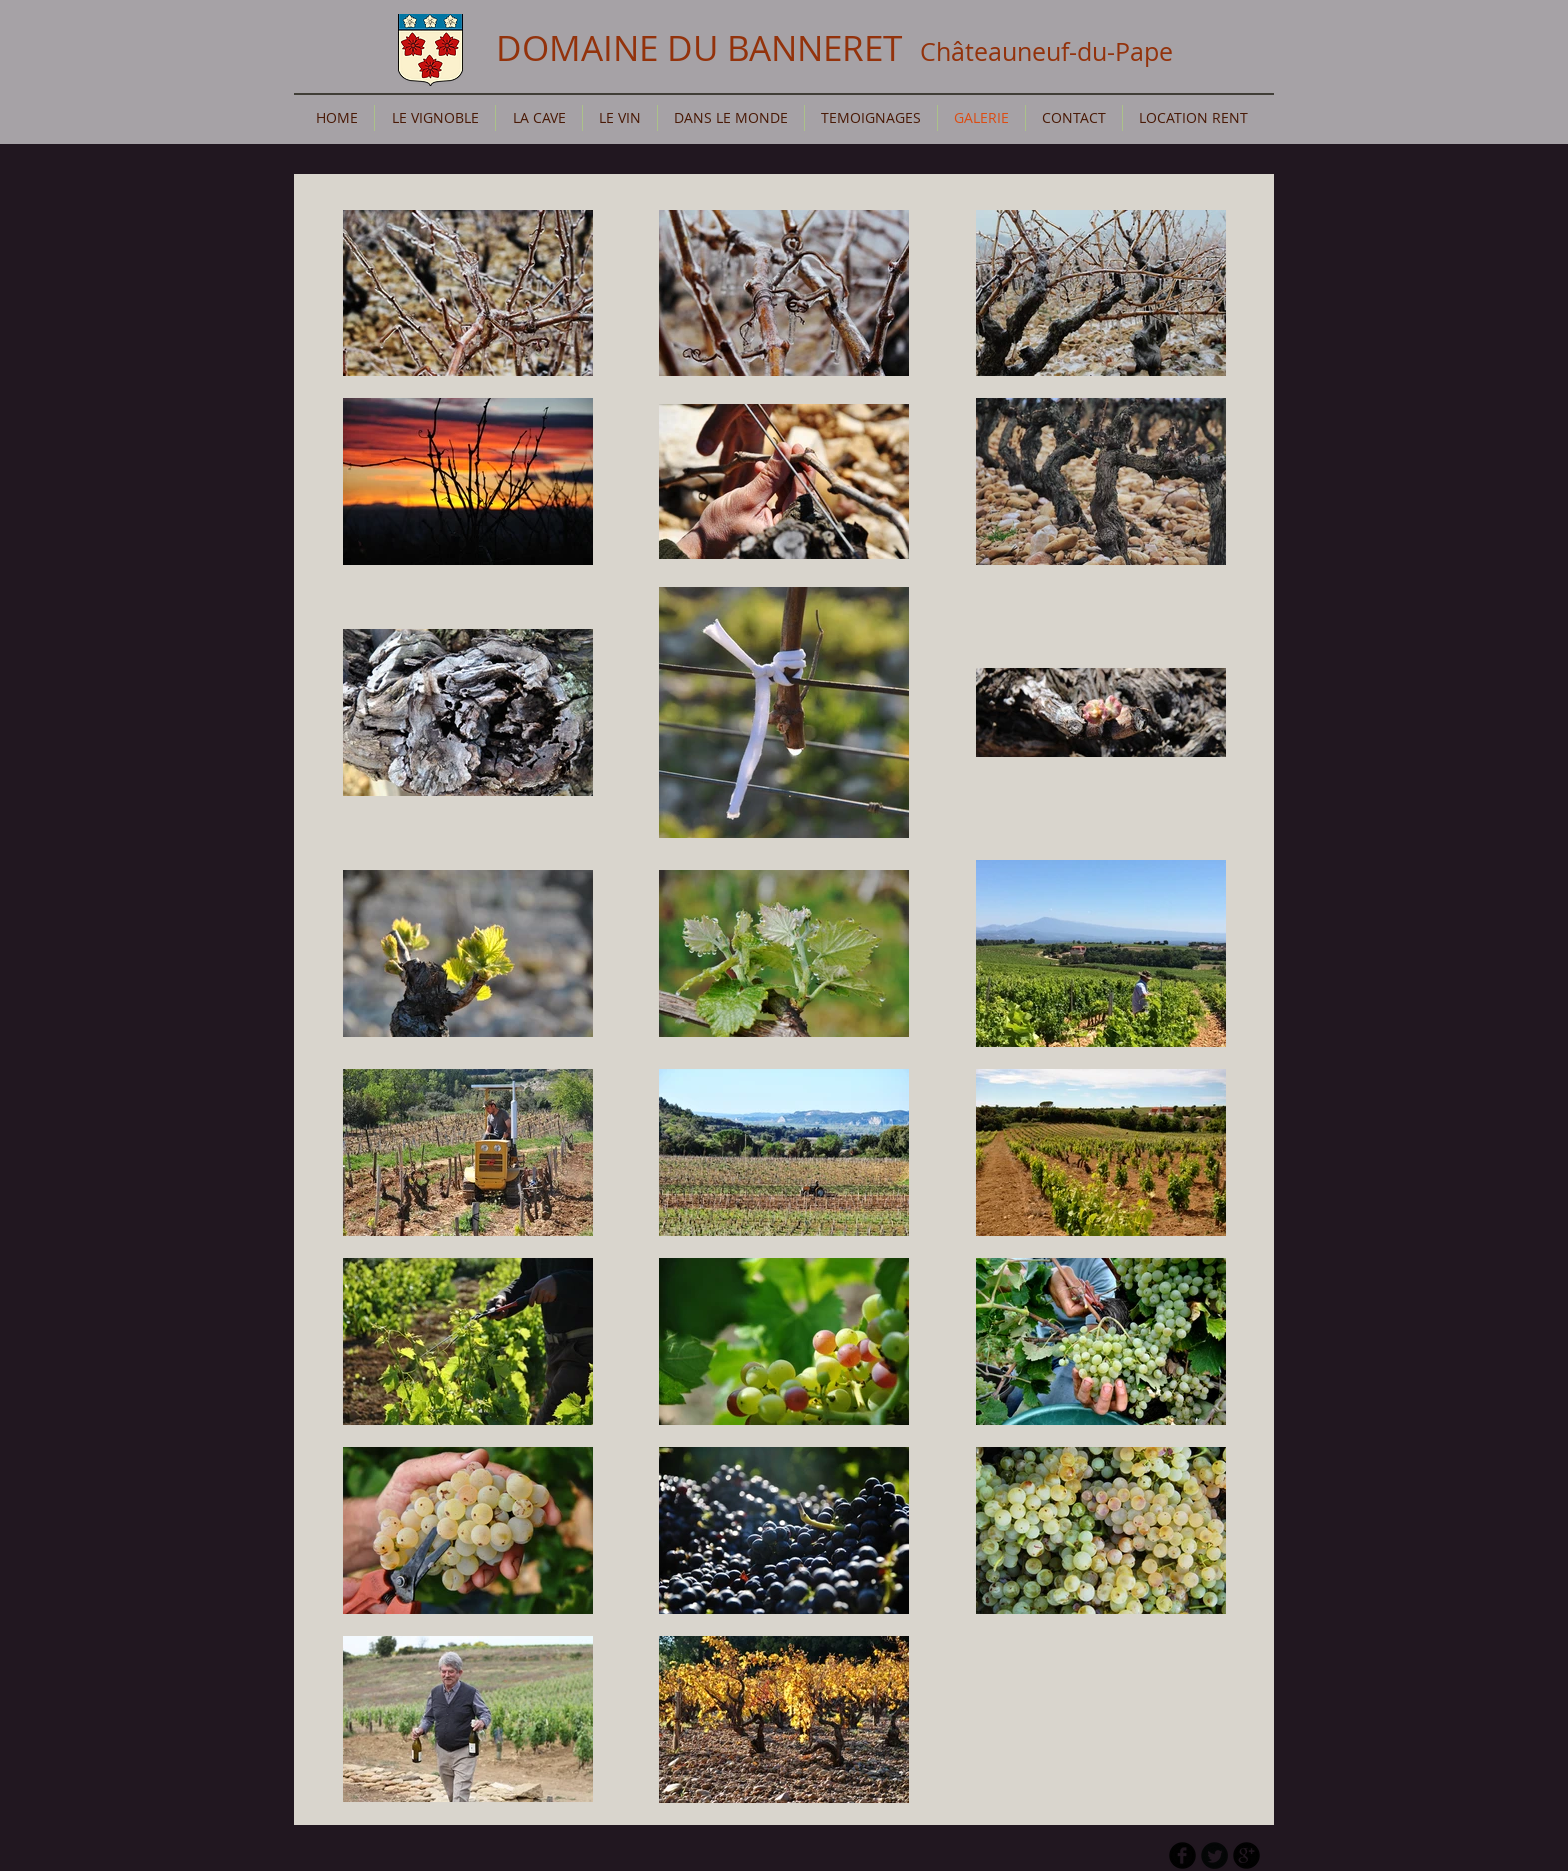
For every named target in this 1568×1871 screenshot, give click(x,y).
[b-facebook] (1182, 1855)
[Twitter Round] (1214, 1855)
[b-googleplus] (1246, 1855)
